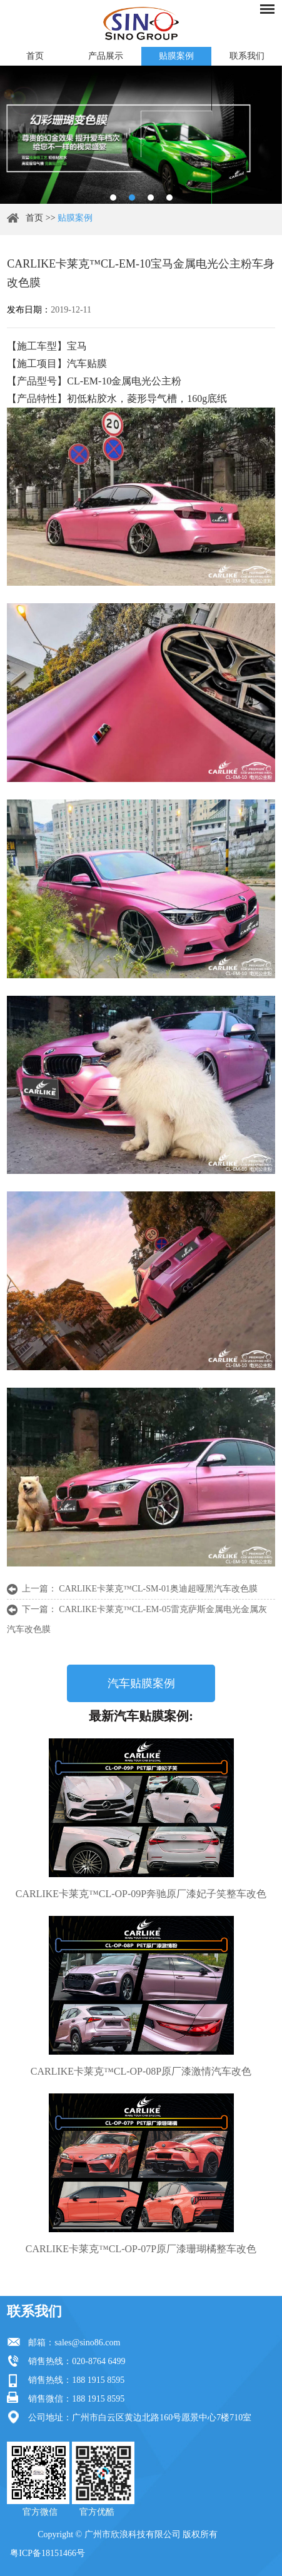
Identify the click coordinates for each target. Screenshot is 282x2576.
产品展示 (105, 56)
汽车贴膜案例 (141, 1683)
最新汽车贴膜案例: (141, 1716)
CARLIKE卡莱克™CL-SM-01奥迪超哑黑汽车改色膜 (158, 1588)
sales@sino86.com (87, 2342)
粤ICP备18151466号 (47, 2553)
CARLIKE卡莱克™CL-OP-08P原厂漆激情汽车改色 (141, 2071)
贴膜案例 (176, 56)
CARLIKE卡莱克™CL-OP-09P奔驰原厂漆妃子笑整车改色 (141, 1893)
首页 (35, 56)
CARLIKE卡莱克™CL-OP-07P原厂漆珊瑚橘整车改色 (141, 2248)
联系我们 (246, 56)
